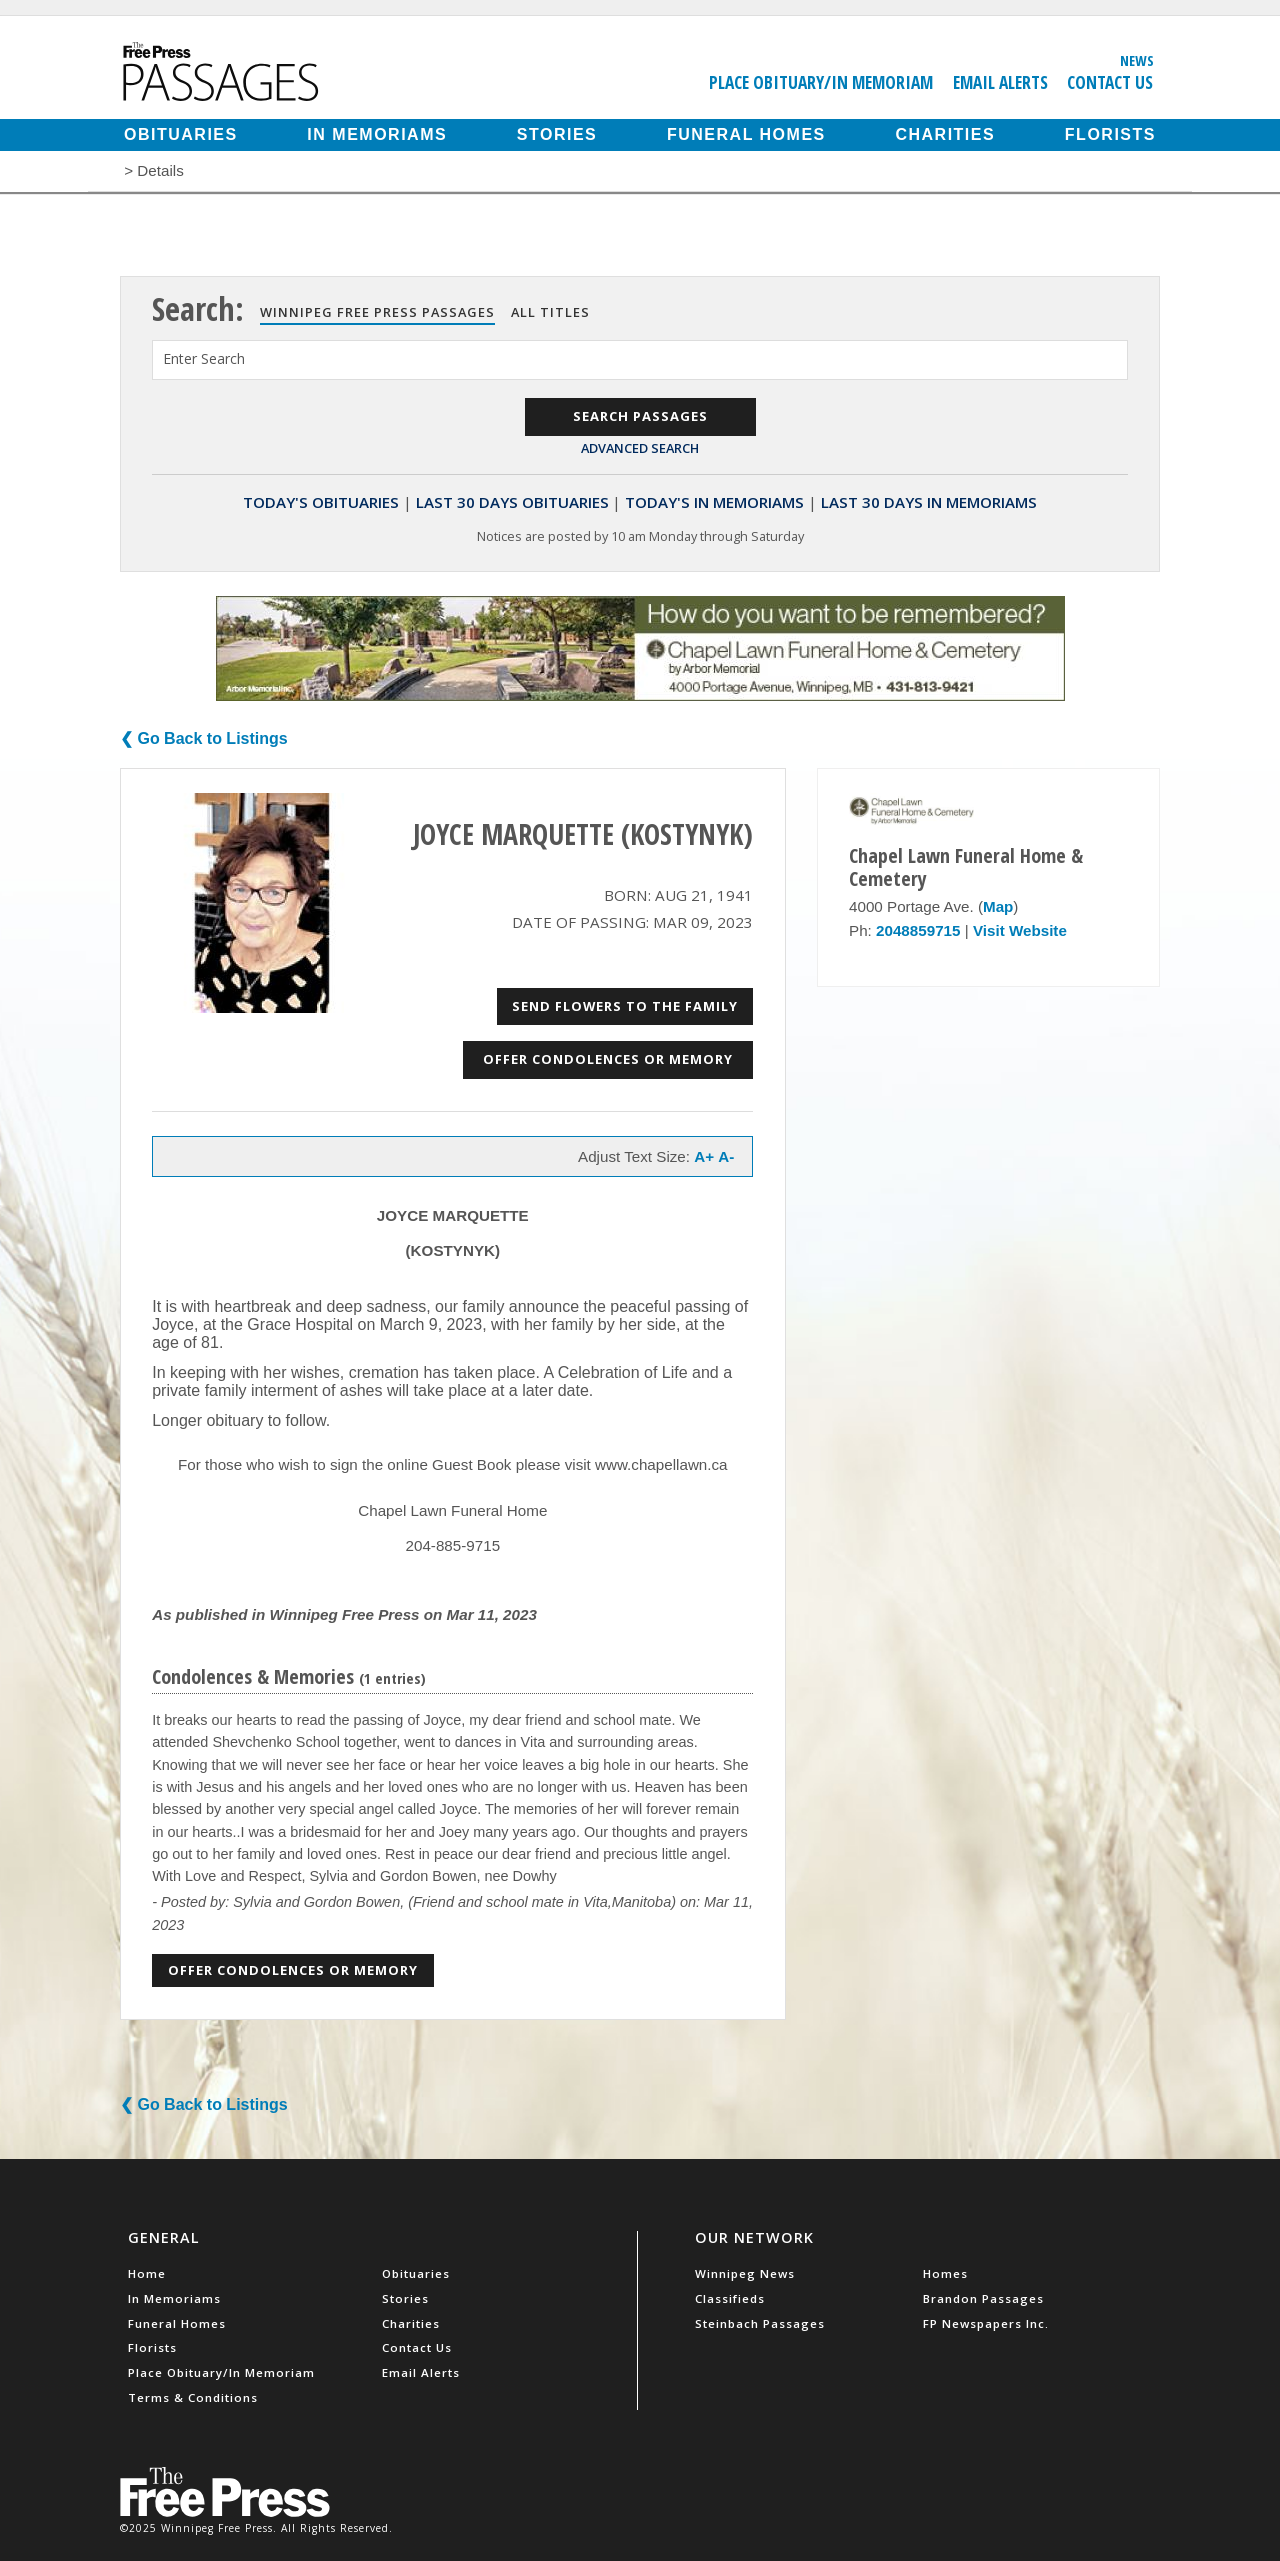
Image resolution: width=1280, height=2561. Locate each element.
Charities (945, 134)
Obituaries (181, 134)
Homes (945, 2273)
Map (998, 906)
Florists (1110, 134)
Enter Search (204, 358)
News (1137, 60)
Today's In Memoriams (714, 502)
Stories (557, 134)
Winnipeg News (745, 2273)
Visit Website (1020, 930)
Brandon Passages (983, 2298)
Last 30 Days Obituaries (512, 502)
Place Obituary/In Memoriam (821, 82)
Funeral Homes (746, 134)
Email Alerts (1000, 82)
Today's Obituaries (321, 502)
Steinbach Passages (760, 2323)
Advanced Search (640, 448)
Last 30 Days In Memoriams (929, 502)
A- (726, 1156)
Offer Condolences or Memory (608, 1059)
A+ (704, 1156)
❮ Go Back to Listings (204, 738)
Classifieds (730, 2298)
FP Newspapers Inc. (986, 2323)
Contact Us (1110, 82)
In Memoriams (377, 134)
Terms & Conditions (193, 2397)
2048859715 (918, 930)
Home (147, 2273)
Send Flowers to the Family (625, 1006)
